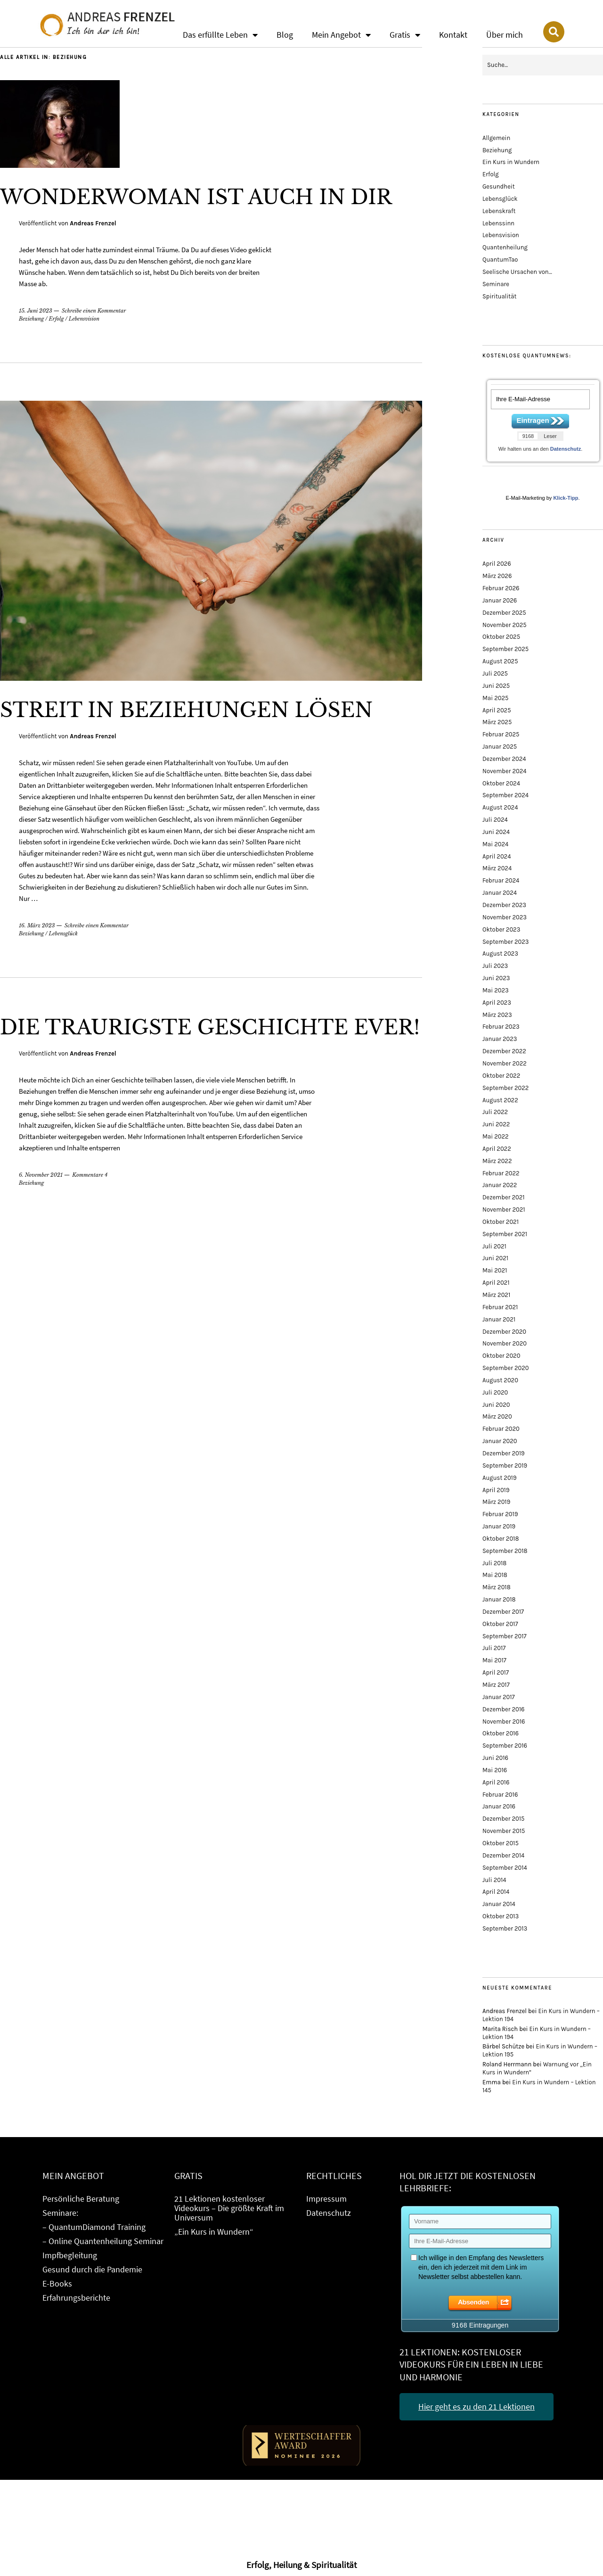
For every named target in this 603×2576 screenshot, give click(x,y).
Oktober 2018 (500, 1538)
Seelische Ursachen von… (517, 271)
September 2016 (504, 1745)
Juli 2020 (495, 1392)
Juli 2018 (494, 1563)
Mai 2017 (494, 1660)
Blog (285, 34)
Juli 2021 (494, 1246)
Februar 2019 (500, 1514)
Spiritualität (499, 296)
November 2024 (504, 771)
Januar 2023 (499, 1038)
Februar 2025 (500, 734)
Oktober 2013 (500, 1916)
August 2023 (500, 953)
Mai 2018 (494, 1574)
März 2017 (496, 1684)
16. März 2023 (37, 925)
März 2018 (496, 1587)
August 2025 (500, 661)
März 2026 (497, 575)
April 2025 (496, 710)
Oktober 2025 (501, 636)
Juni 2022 (496, 1124)
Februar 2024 (500, 880)
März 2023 (497, 1014)
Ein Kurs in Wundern (510, 161)
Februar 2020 (501, 1428)
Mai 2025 (495, 698)
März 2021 (496, 1294)
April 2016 (495, 1782)
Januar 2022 (499, 1185)
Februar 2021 (500, 1307)
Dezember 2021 (503, 1197)
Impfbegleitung (69, 2255)
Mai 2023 (495, 990)
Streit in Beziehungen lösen (186, 710)
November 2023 (504, 917)
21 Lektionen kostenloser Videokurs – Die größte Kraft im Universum (229, 2208)
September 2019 (504, 1465)
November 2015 (503, 1830)
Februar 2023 (501, 1026)
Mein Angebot (341, 35)
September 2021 (504, 1234)
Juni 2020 (496, 1404)
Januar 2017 (498, 1697)
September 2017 (504, 1636)
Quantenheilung (505, 247)
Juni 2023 (496, 978)
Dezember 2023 (504, 904)
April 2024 (496, 856)
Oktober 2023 (501, 929)
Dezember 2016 (503, 1709)
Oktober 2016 (500, 1733)
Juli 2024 (495, 819)
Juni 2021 (495, 1258)
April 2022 (496, 1148)
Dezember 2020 (504, 1331)
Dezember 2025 (504, 612)
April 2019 (495, 1490)
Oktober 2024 (501, 783)
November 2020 (504, 1343)
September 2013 (504, 1928)
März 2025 (497, 722)
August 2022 (500, 1100)
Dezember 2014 (503, 1855)
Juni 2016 (495, 1757)
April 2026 (496, 563)
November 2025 (504, 624)
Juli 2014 (494, 1879)
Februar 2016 (500, 1794)
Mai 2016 (494, 1770)
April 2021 (495, 1282)
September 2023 (505, 941)
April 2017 (495, 1672)
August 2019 (499, 1477)
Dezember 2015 (503, 1818)
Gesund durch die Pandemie (92, 2269)
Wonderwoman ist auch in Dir (196, 197)
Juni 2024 (496, 831)
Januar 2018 (499, 1599)
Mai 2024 (495, 844)
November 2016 (503, 1721)
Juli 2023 (495, 965)
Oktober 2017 (500, 1623)
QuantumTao (500, 259)
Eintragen (532, 420)
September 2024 (505, 795)
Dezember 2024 (504, 758)
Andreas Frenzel (93, 223)
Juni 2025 (496, 685)
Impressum (326, 2198)
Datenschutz (565, 449)
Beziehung (31, 318)
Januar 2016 (498, 1806)
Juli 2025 (495, 673)
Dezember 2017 (503, 1611)
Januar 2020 (499, 1441)
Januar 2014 (498, 1903)
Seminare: (60, 2212)
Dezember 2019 (503, 1453)
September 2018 (505, 1550)
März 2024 (497, 868)
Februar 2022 (501, 1173)
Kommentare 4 (89, 1175)
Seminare (495, 284)
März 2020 (497, 1416)
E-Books (57, 2283)
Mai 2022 (495, 1136)
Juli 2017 (493, 1647)
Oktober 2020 (501, 1355)
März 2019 (496, 1501)
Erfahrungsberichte (76, 2297)
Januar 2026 (499, 600)
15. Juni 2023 (35, 310)
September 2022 (505, 1087)
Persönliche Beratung (80, 2198)
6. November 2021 (41, 1175)
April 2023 (496, 1002)
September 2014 (504, 1867)
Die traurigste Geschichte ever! (210, 1027)
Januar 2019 (498, 1526)
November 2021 (503, 1209)
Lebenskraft (498, 211)
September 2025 (505, 648)
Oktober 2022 (501, 1075)
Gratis (405, 35)
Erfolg (56, 318)
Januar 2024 (499, 892)
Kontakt (453, 34)
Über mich (504, 34)
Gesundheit (498, 186)
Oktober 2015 (500, 1843)
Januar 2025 (499, 746)
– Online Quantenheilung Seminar (102, 2241)
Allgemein (496, 137)
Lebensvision (84, 318)
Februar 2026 (501, 588)
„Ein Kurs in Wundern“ (213, 2231)
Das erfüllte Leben (220, 35)
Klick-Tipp (565, 498)
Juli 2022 (495, 1111)
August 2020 (500, 1380)
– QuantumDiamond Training (94, 2226)
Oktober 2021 (500, 1221)
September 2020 (505, 1367)
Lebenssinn (498, 223)
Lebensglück (63, 933)
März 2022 (497, 1160)
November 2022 (504, 1063)
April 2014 (495, 1891)
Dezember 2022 (504, 1051)
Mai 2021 (494, 1270)
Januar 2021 (498, 1319)
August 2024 (500, 807)
